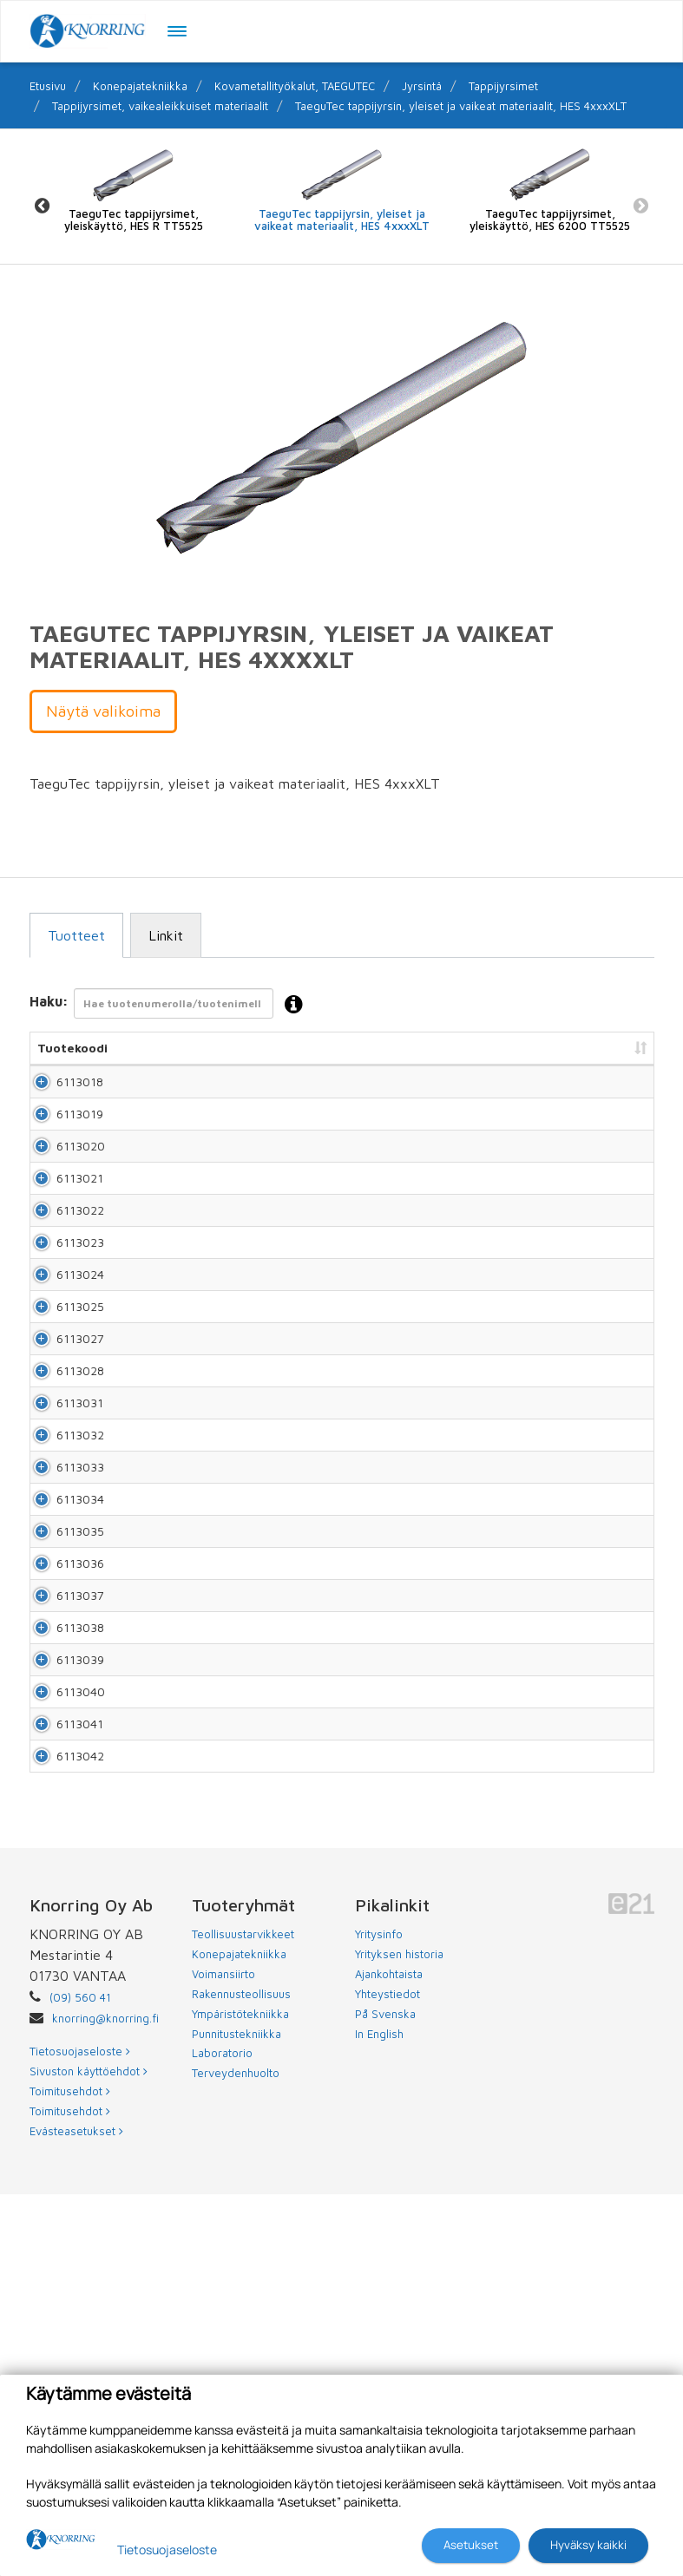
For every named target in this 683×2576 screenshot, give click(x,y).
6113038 (61, 1931)
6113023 (61, 1337)
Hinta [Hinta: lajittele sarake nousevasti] (459, 1047)
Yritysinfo (379, 2316)
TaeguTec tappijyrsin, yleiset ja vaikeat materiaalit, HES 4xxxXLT (461, 106)
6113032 (61, 1634)
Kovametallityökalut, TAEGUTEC (294, 86)
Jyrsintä (422, 86)
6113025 (61, 1436)
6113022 (61, 1288)
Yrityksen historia (399, 2336)
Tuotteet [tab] (76, 935)
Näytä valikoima (103, 711)
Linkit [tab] (165, 935)
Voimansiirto (223, 2356)
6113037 (61, 1881)
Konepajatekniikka (140, 86)
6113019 (60, 1139)
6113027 (61, 1485)
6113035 (61, 1782)
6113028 (61, 1535)
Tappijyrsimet (503, 86)
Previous (43, 205)
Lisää (621, 1090)
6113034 (61, 1733)
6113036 (61, 1832)
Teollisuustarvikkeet (243, 2316)
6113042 (61, 2128)
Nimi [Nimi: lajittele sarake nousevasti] (135, 1047)
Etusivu (48, 86)
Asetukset (470, 2545)
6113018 (60, 1090)
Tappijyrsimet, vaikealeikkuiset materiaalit (160, 106)
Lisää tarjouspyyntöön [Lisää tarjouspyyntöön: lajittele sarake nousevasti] (559, 1047)
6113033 (61, 1683)
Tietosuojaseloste (167, 2549)
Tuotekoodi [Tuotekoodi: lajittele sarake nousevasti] (72, 1047)
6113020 (61, 1189)
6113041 (60, 2079)
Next (641, 205)
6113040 (61, 2029)
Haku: (171, 1005)
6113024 (61, 1387)
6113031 (60, 1584)
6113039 (61, 1980)
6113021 (60, 1238)
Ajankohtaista (389, 2356)
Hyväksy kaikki (588, 2545)
